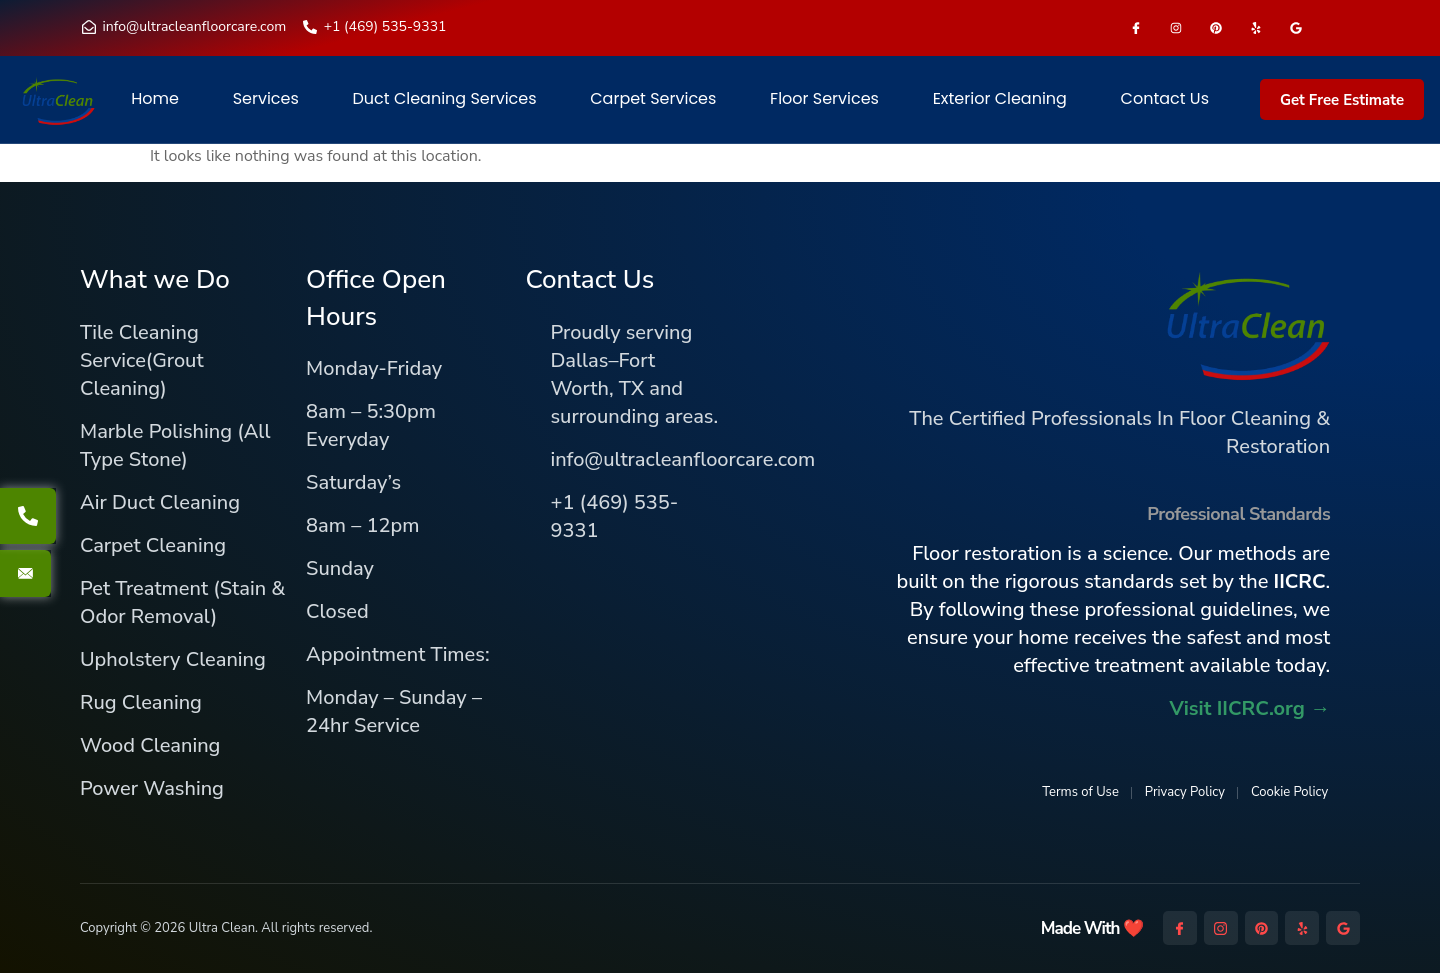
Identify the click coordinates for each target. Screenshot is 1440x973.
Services (266, 99)
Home (155, 99)
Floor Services (824, 99)
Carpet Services (653, 99)
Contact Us (1165, 99)
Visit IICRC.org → (1249, 708)
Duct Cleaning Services (445, 99)
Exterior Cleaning (1000, 99)
